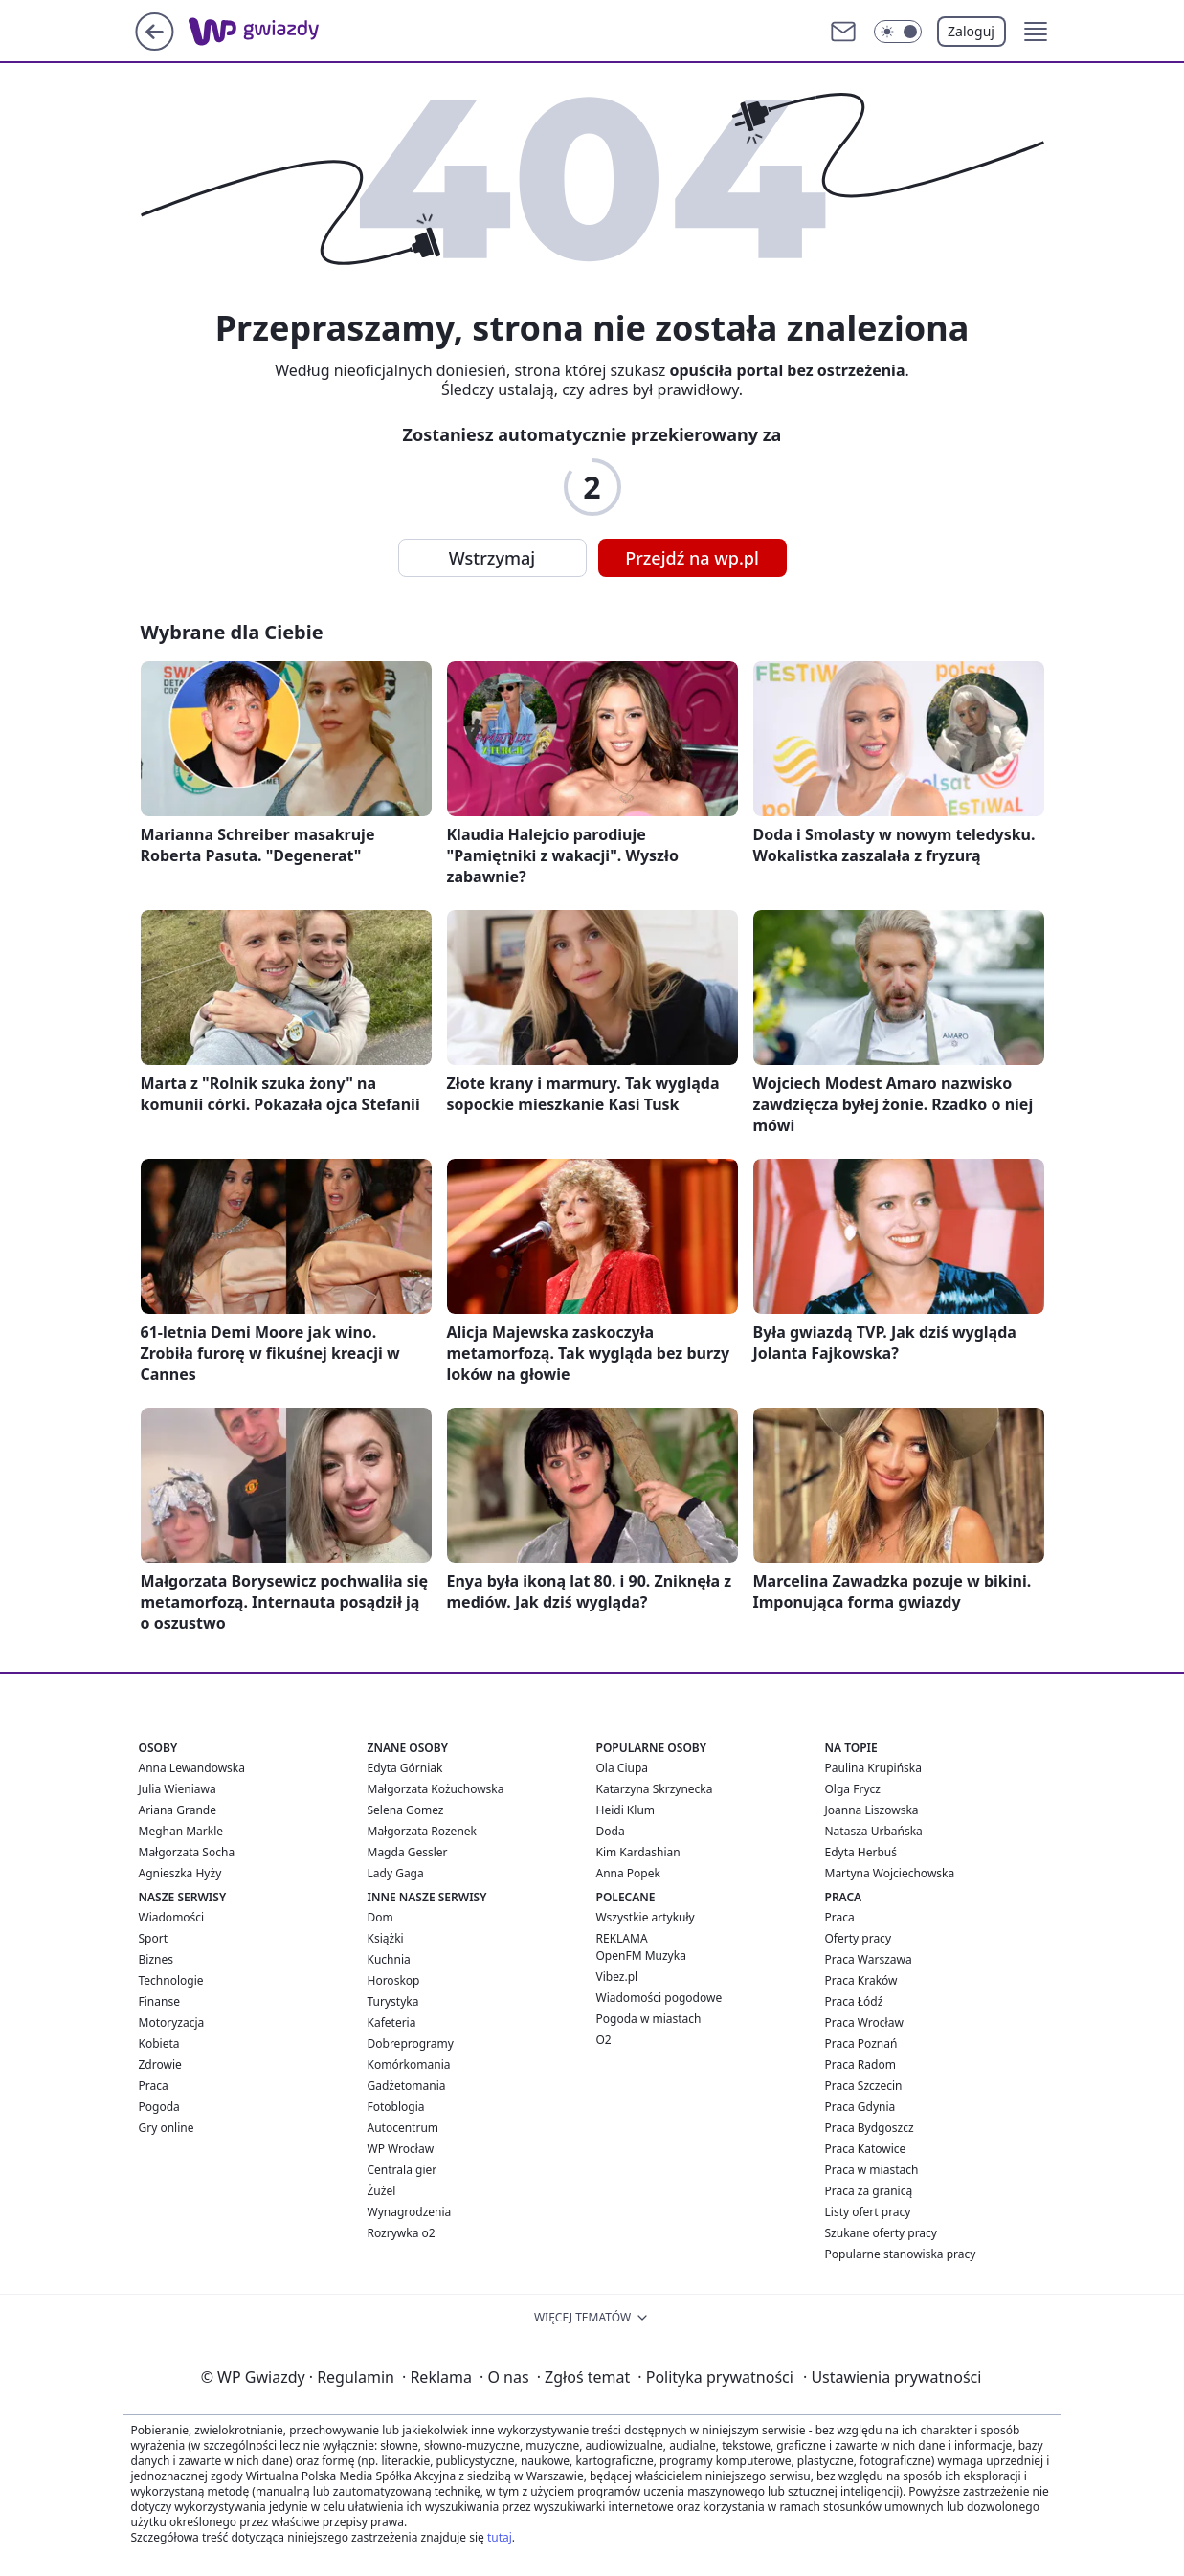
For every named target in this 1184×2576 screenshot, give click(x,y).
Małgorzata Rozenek (422, 1831)
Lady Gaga (396, 1873)
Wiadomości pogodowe (659, 1997)
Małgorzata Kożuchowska (436, 1789)
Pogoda (159, 2107)
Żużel (382, 2191)
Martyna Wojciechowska (890, 1873)
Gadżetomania (407, 2085)
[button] (1035, 31)
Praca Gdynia (860, 2107)
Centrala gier (402, 2170)
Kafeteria (392, 2022)
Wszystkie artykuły (645, 1917)
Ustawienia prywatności (892, 2376)
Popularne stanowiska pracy (900, 2254)
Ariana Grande (177, 1810)
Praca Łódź (854, 2001)
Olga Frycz (853, 1789)
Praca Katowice (865, 2149)
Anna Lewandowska (192, 1768)
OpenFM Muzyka (641, 1955)
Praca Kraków (861, 1980)
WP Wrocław (401, 2149)
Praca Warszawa (868, 1959)
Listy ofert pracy (868, 2212)
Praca (153, 2085)
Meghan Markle (181, 1831)
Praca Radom (860, 2064)
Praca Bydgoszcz (869, 2128)
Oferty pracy (858, 1938)
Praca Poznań (861, 2043)
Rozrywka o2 (402, 2233)
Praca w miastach (872, 2170)
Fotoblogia (396, 2107)
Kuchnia (389, 1959)
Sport (153, 1938)
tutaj (499, 2537)
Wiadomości (172, 1917)
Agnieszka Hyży (180, 1873)
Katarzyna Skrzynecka (654, 1789)
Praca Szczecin (864, 2085)
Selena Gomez (406, 1810)
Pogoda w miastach (649, 2018)
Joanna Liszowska (872, 1810)
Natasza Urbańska (874, 1831)
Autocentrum (403, 2128)
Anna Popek (628, 1873)
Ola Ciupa (622, 1768)
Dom (380, 1917)
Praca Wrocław (864, 2022)
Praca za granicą (869, 2191)
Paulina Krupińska (873, 1768)
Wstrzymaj (492, 557)
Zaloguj (971, 31)
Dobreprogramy (411, 2043)
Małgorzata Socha (187, 1852)
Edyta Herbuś (861, 1852)
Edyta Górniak (405, 1768)
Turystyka (393, 2001)
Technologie (171, 1980)
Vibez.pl (617, 1976)
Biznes (156, 1959)
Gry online (166, 2128)
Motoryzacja (172, 2022)
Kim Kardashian (638, 1852)
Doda (610, 1831)
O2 (604, 2040)
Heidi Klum (626, 1810)
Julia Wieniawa (177, 1789)
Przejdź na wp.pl (692, 557)
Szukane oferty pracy (881, 2233)
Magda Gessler (408, 1852)
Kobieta (159, 2043)
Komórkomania (409, 2064)
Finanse (159, 2001)
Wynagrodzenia (410, 2212)
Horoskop (394, 1980)
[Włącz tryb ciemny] (898, 31)
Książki (386, 1938)
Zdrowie (160, 2064)
